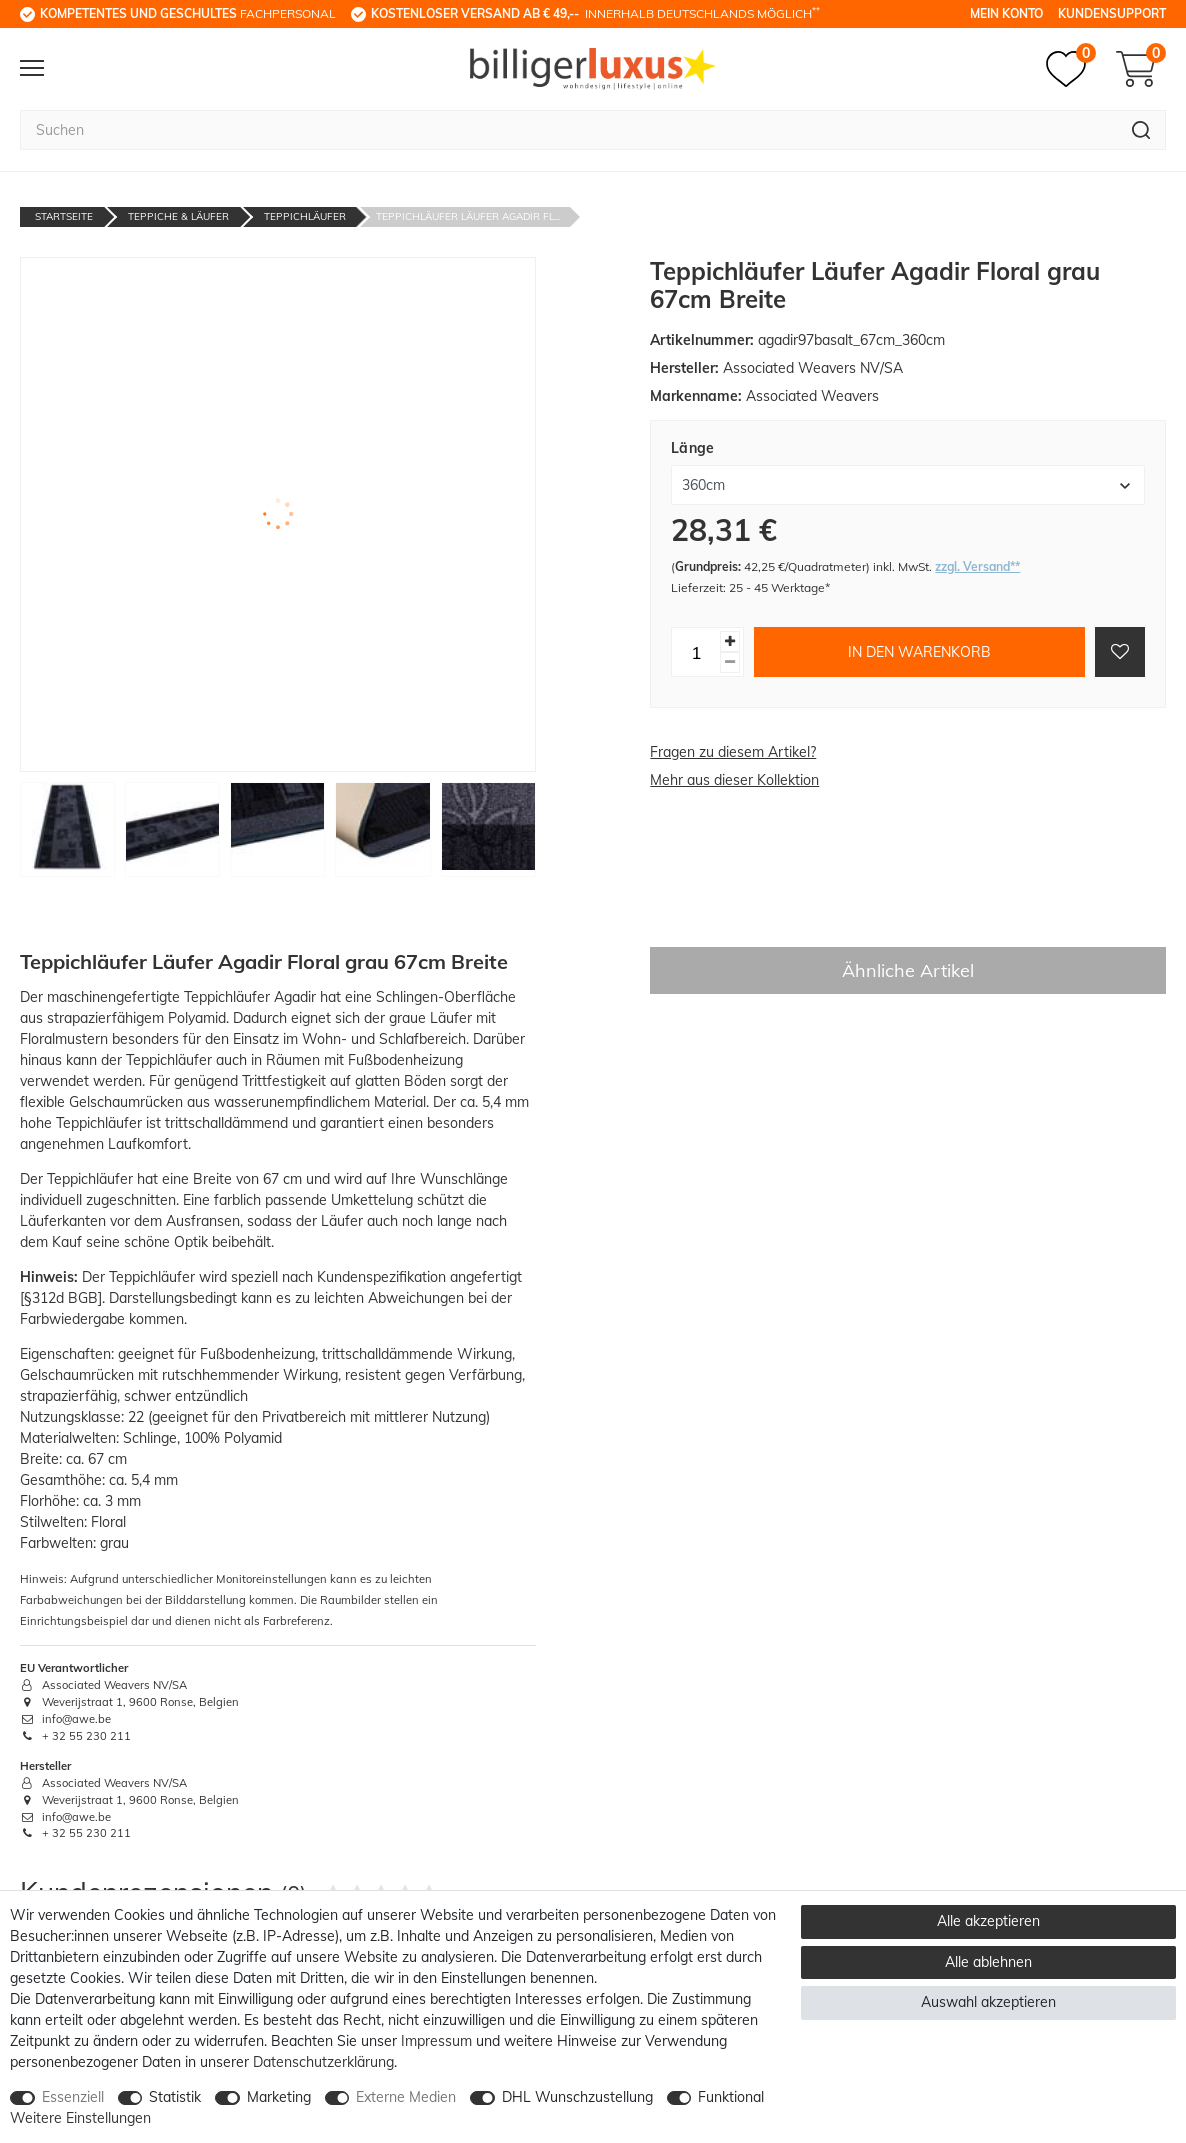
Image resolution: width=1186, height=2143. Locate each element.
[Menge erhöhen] (730, 641)
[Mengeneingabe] (696, 652)
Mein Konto (1006, 13)
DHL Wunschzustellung (577, 2097)
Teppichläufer (305, 216)
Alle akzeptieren (988, 1921)
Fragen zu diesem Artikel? (733, 752)
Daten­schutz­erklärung (323, 2062)
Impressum (436, 2041)
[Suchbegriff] (568, 130)
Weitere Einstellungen (80, 2118)
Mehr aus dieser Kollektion (734, 780)
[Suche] (1141, 130)
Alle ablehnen (988, 1962)
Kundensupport (1112, 13)
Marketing (279, 2097)
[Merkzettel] (1071, 69)
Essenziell (73, 2097)
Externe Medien (406, 2097)
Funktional (731, 2097)
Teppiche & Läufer (178, 216)
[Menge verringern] (730, 662)
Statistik (175, 2097)
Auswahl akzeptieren (988, 2002)
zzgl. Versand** (977, 566)
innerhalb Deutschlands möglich (595, 13)
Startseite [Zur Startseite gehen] (64, 216)
